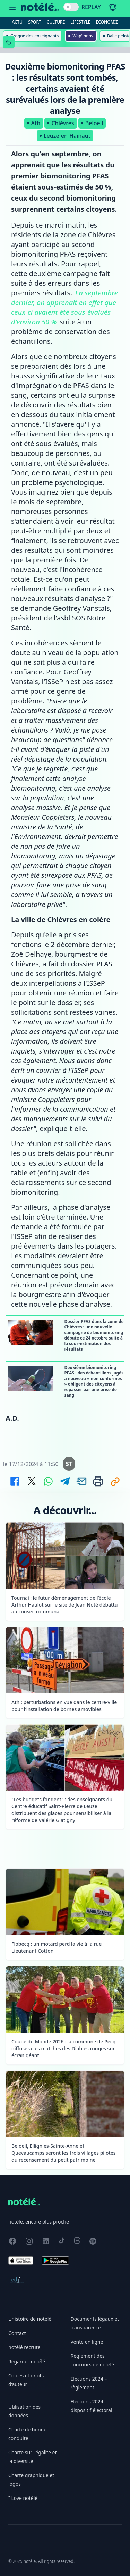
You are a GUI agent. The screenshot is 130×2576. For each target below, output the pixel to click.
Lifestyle (80, 22)
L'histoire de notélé (29, 2319)
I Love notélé (22, 2498)
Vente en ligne (87, 2341)
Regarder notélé (26, 2361)
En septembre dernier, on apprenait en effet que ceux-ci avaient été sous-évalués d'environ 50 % (64, 307)
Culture (56, 22)
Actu (17, 22)
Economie (107, 22)
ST (69, 1464)
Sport (34, 22)
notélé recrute (24, 2347)
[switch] (71, 7)
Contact (17, 2333)
